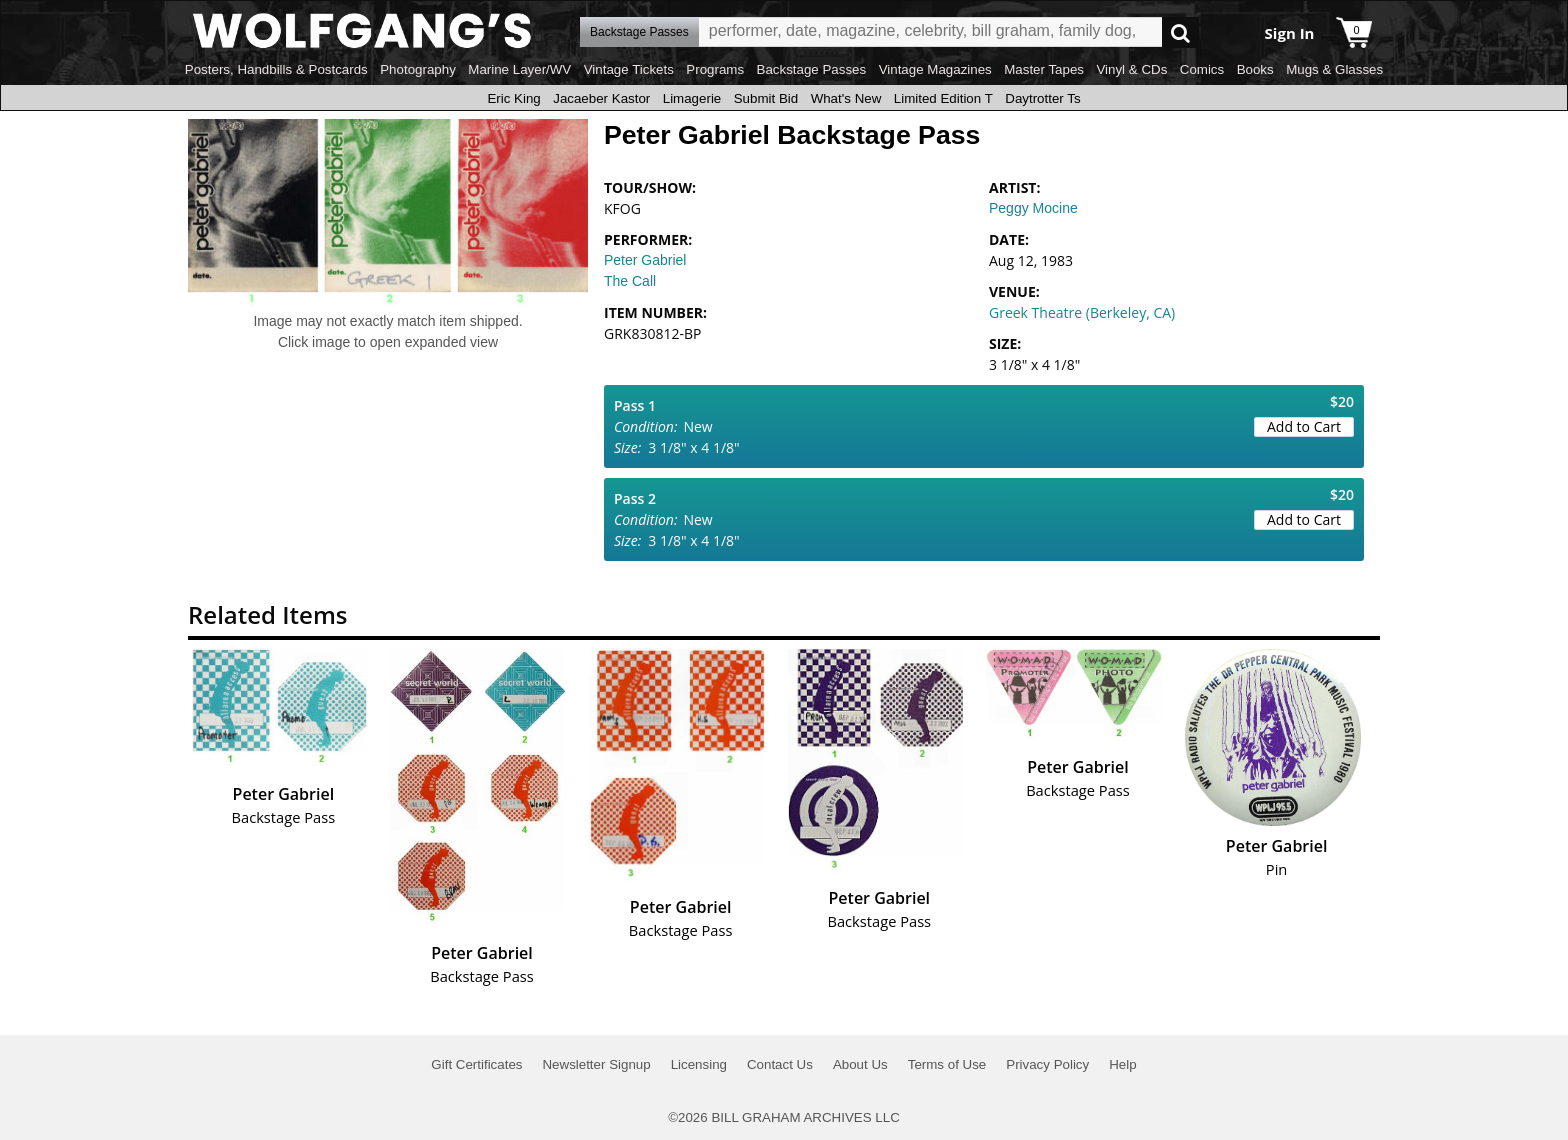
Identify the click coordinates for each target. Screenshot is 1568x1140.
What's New (846, 98)
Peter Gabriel (645, 260)
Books (1255, 69)
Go (1180, 32)
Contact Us (780, 1064)
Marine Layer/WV (519, 69)
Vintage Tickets (629, 69)
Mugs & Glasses (1334, 69)
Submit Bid (766, 98)
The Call (630, 281)
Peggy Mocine (1033, 208)
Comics (1202, 69)
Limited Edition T (943, 98)
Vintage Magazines (935, 69)
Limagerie (692, 98)
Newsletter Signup (596, 1064)
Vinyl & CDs (1131, 69)
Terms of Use (947, 1064)
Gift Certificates (476, 1064)
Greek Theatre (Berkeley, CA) (1082, 312)
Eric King (513, 98)
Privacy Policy (1047, 1064)
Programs (715, 69)
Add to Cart (1304, 426)
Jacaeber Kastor (601, 98)
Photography (418, 69)
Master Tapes (1044, 69)
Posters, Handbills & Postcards (276, 69)
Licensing (699, 1064)
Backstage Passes (812, 69)
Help (1122, 1064)
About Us (860, 1064)
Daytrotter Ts (1042, 98)
